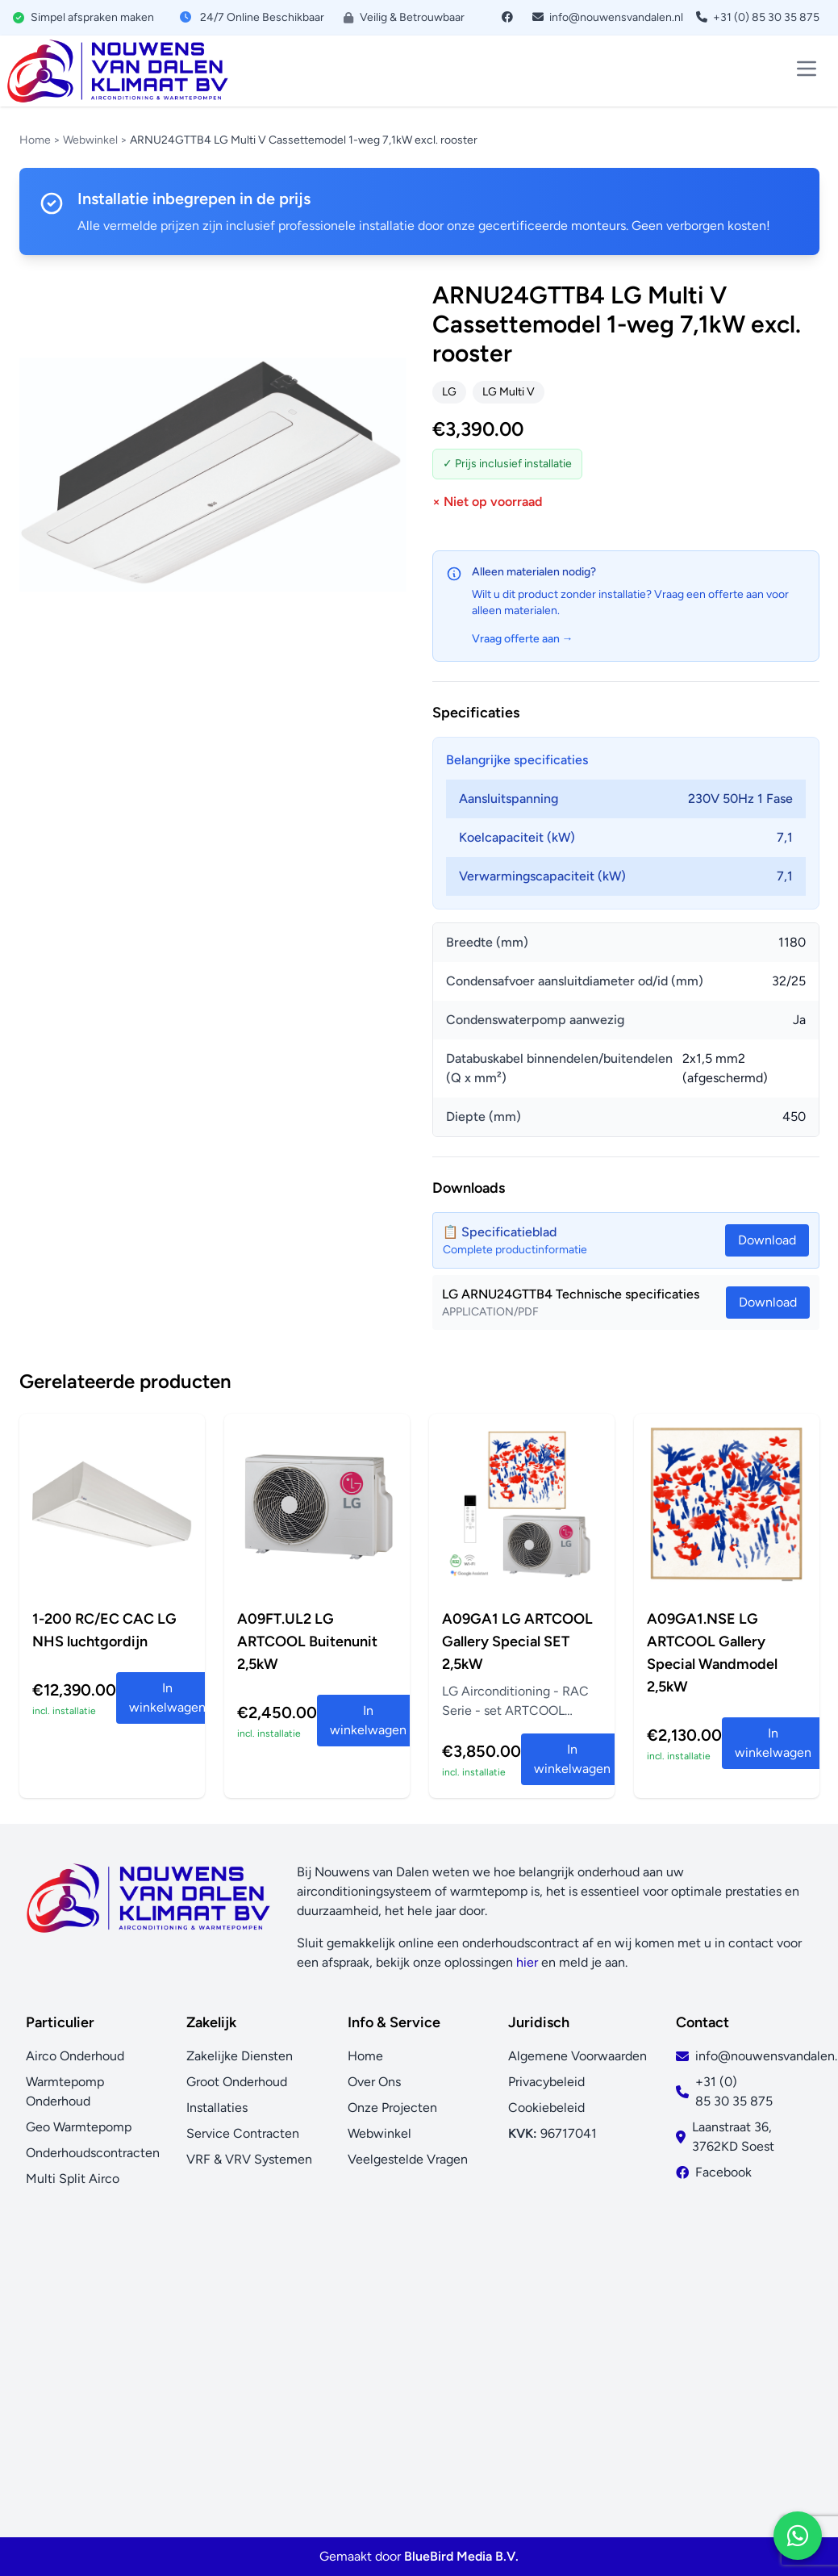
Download (768, 1302)
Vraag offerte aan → (522, 639)
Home (35, 140)
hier (527, 1962)
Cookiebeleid (546, 2107)
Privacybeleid (546, 2081)
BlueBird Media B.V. (461, 2556)
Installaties (217, 2107)
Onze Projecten (392, 2107)
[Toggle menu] (806, 69)
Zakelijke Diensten (239, 2056)
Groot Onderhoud (236, 2081)
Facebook (723, 2172)
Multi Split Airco (72, 2178)
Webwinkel (90, 140)
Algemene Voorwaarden (577, 2056)
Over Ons (374, 2081)
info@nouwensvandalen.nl (607, 17)
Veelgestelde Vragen (408, 2159)
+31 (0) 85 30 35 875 (757, 17)
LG (449, 392)
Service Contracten (242, 2133)
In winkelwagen (167, 1697)
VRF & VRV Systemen (249, 2159)
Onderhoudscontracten (93, 2152)
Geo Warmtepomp (78, 2127)
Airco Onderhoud (75, 2056)
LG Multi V (508, 392)
